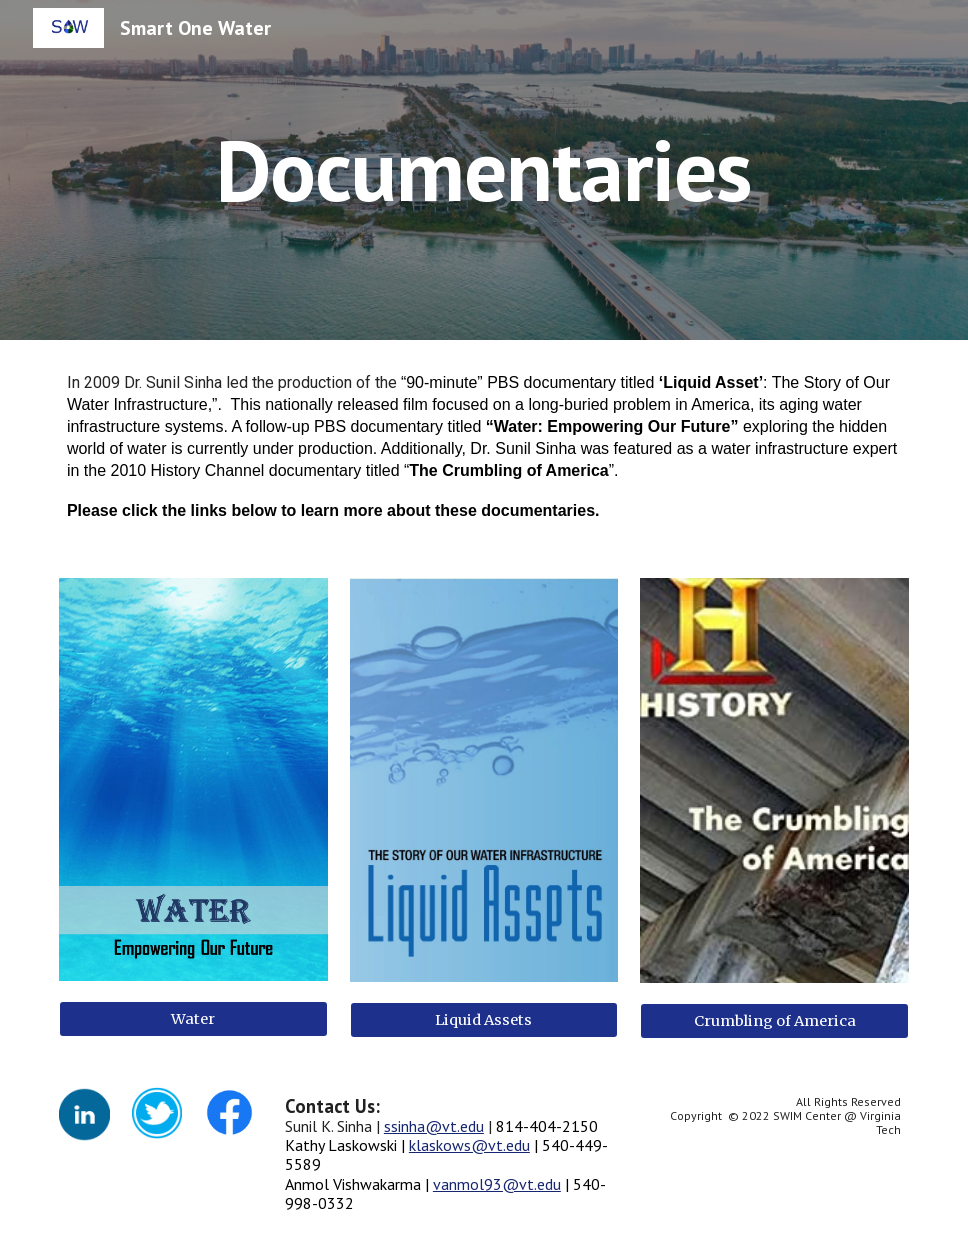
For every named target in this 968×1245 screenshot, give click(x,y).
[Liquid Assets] (484, 1019)
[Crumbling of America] (774, 1020)
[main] (484, 169)
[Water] (193, 1018)
